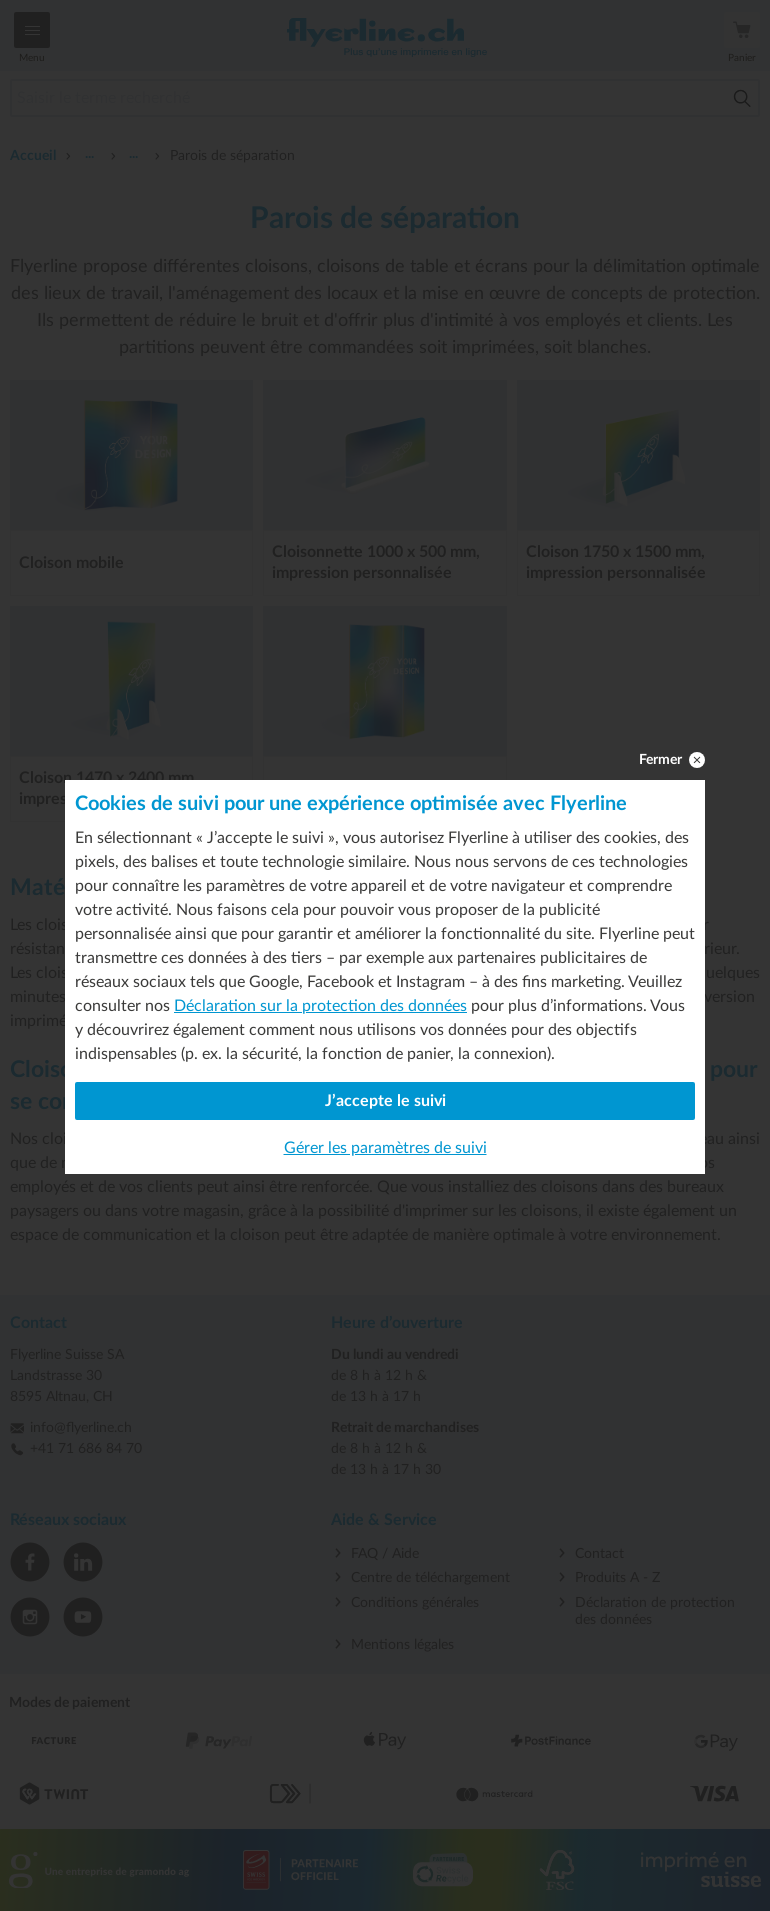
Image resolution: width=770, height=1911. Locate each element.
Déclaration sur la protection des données (320, 1006)
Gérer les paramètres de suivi (385, 1148)
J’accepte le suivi (385, 1101)
